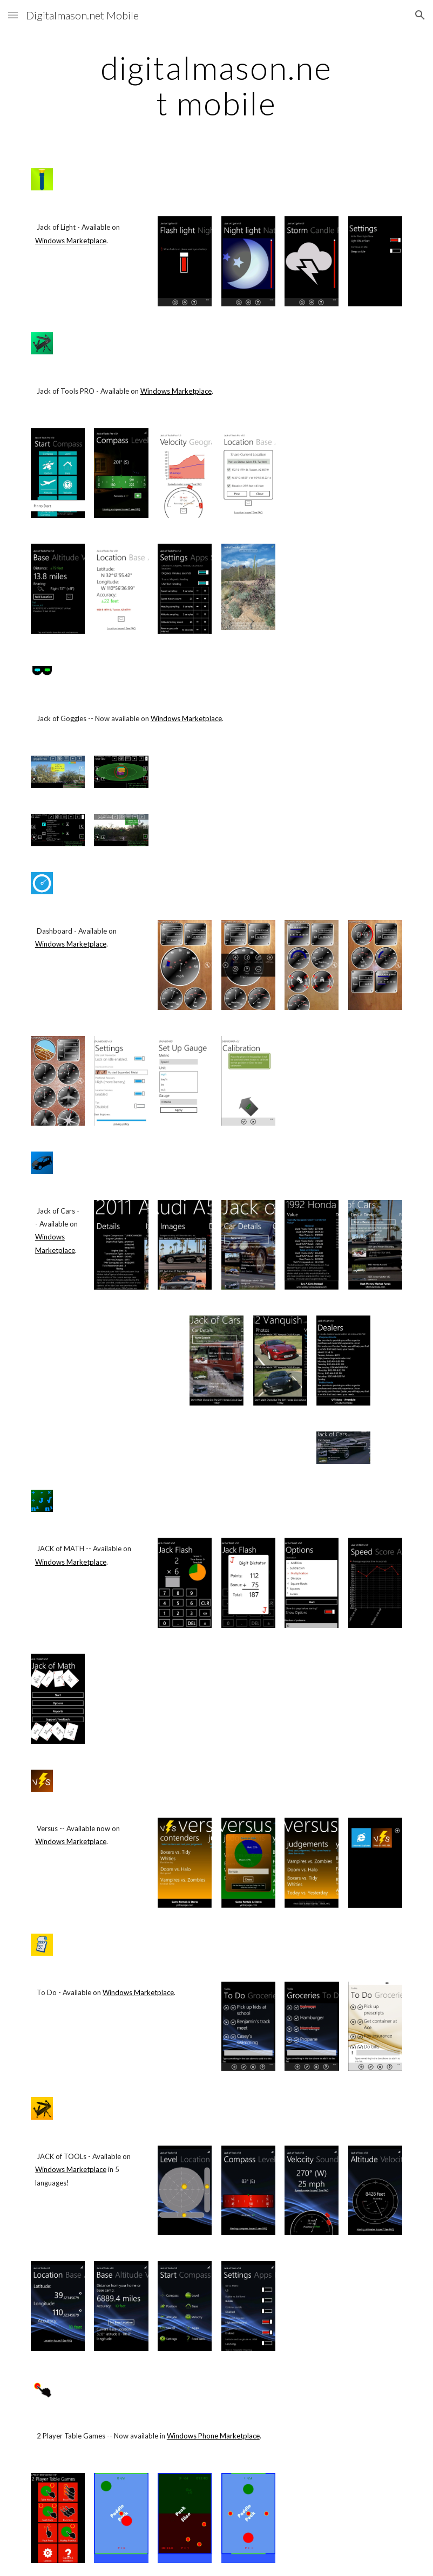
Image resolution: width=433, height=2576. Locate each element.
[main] (216, 85)
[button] (13, 15)
